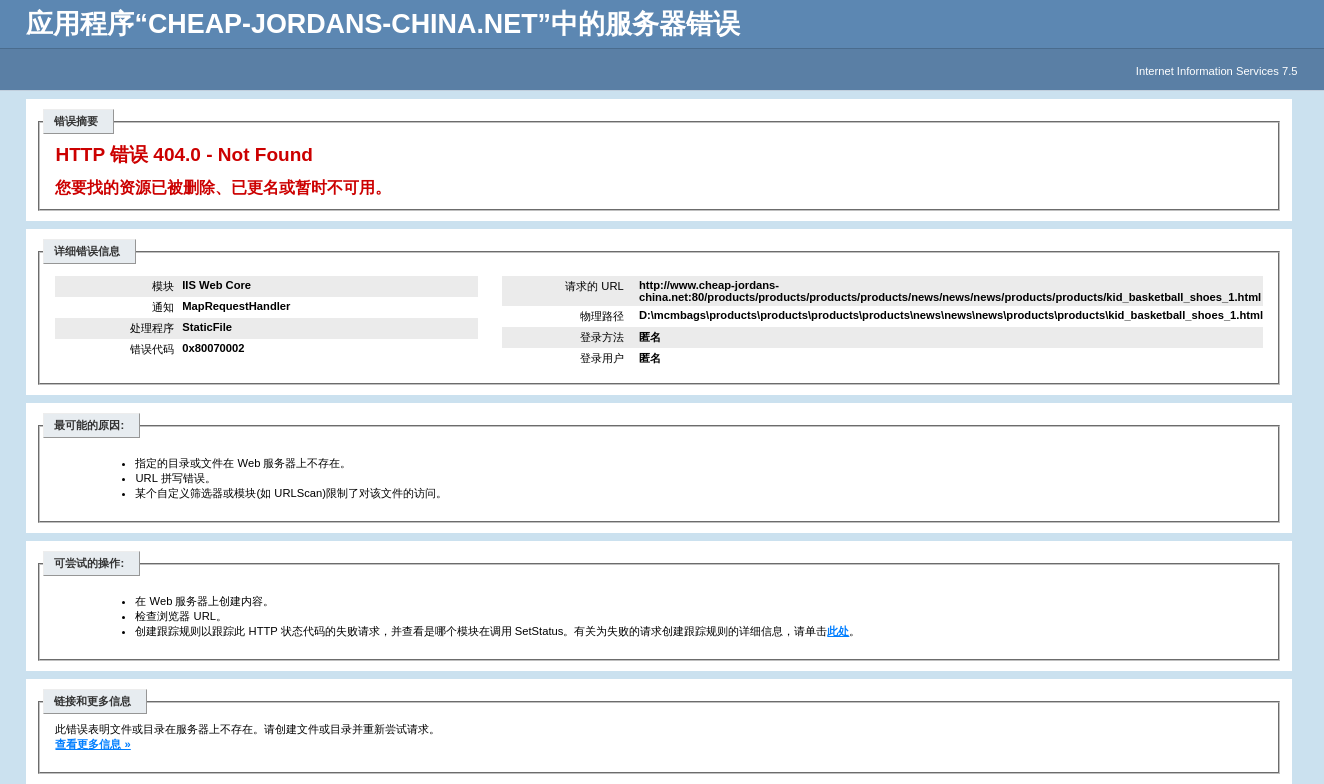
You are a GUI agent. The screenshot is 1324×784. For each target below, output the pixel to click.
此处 (838, 631)
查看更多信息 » (92, 744)
